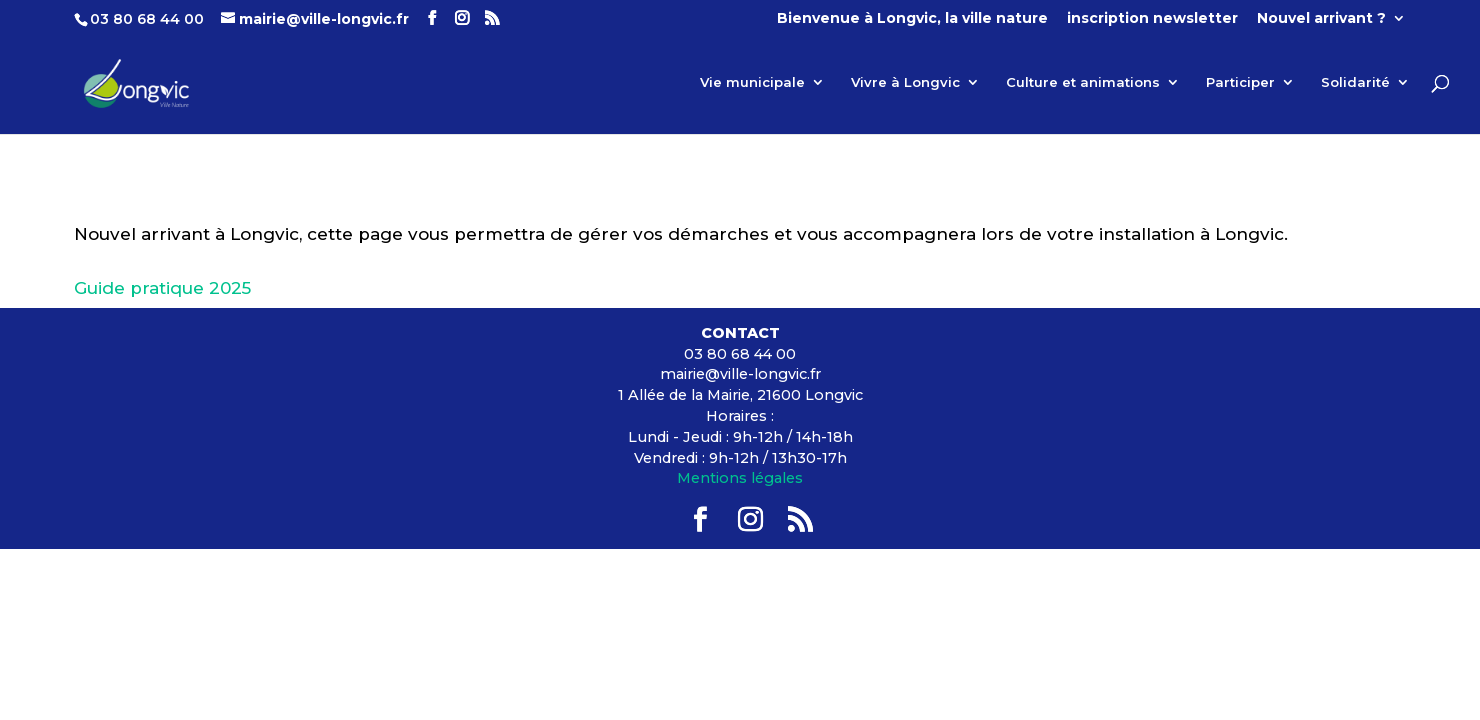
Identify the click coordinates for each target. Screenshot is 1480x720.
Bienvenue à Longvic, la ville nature (912, 19)
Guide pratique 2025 (162, 288)
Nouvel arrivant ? (1321, 19)
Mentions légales (740, 478)
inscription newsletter (1152, 19)
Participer (1240, 82)
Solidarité (1355, 82)
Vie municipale (752, 82)
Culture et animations (1083, 82)
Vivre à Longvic (905, 82)
